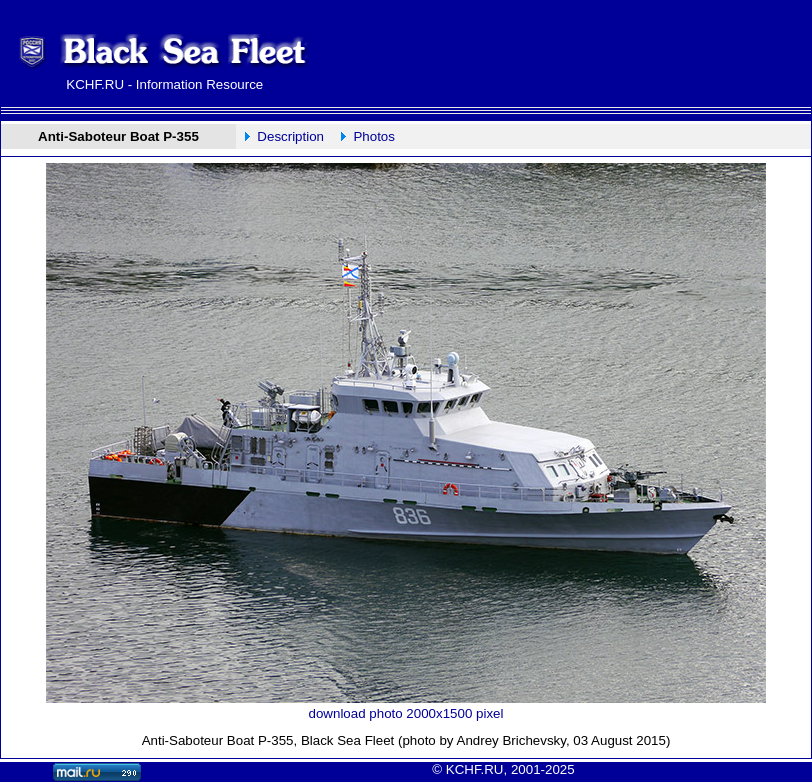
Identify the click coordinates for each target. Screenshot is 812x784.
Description (290, 136)
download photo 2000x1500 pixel (406, 713)
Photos (374, 136)
